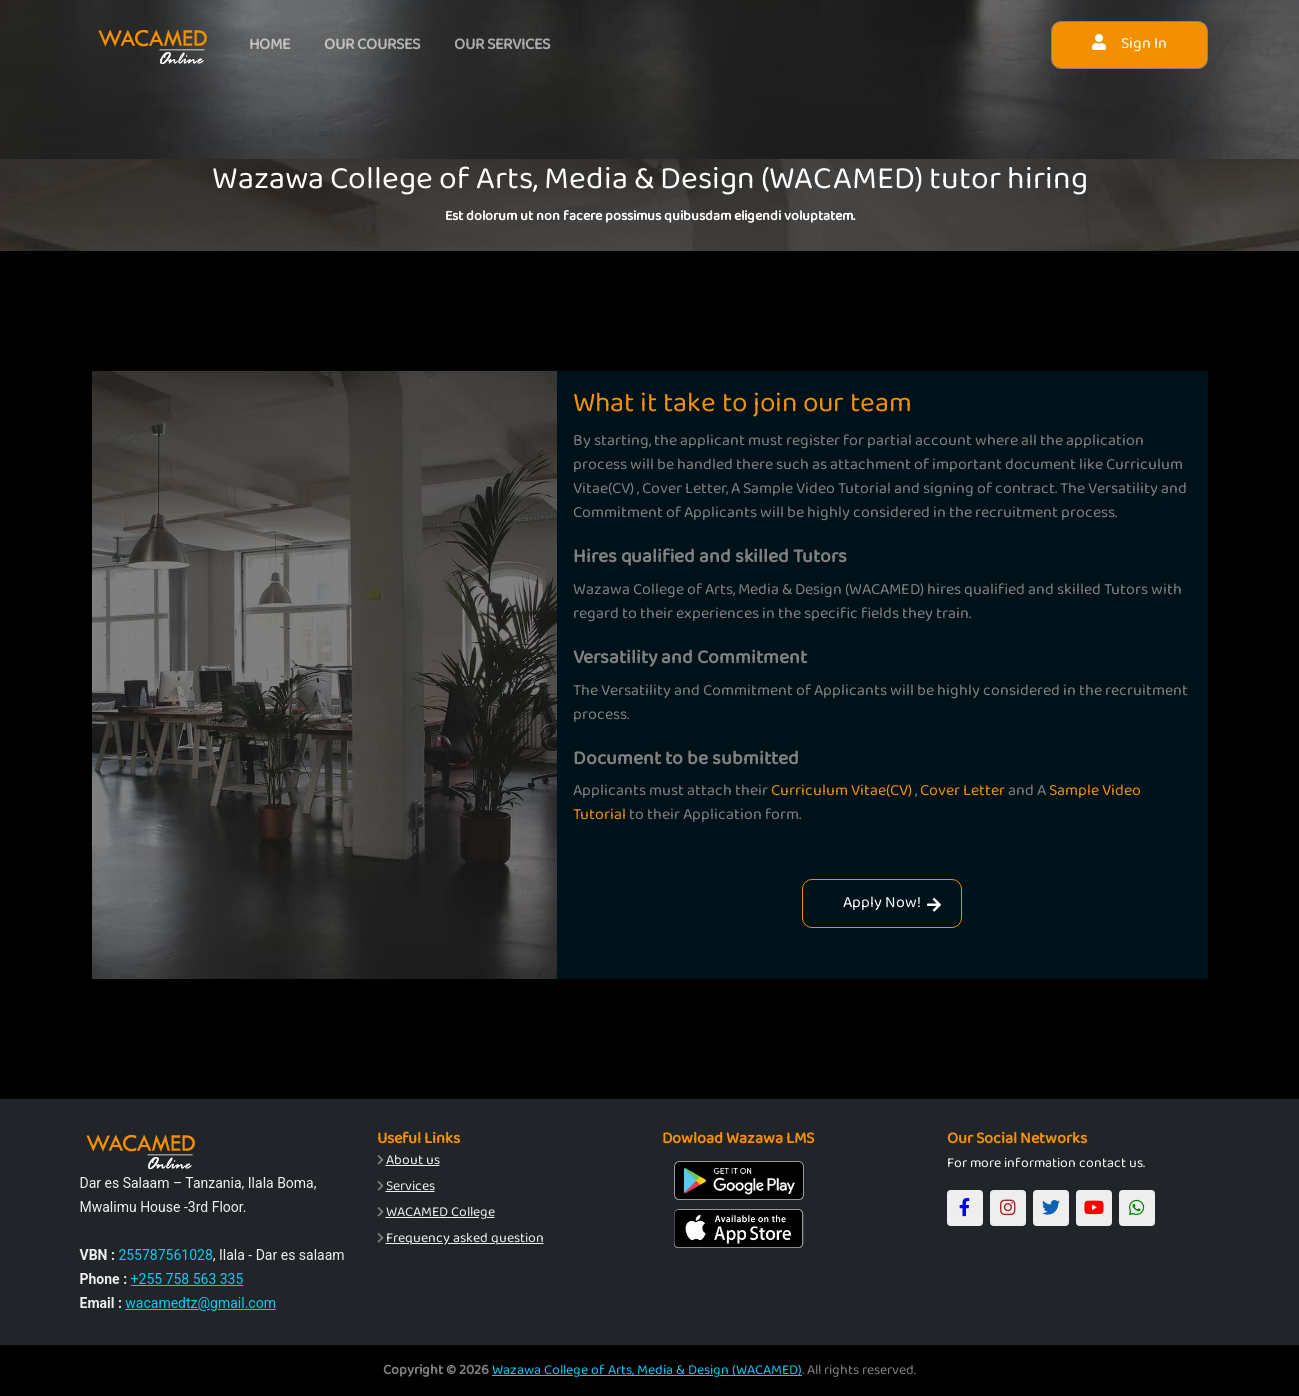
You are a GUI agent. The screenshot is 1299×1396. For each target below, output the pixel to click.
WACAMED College (440, 1212)
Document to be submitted (686, 758)
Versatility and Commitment (690, 657)
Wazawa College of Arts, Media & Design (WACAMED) (647, 1370)
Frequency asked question (465, 1238)
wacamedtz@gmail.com (200, 1303)
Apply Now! (892, 902)
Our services (505, 45)
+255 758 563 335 (187, 1279)
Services (410, 1186)
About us (413, 1160)
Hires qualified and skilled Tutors (710, 556)
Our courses (373, 45)
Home (270, 45)
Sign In (1129, 43)
